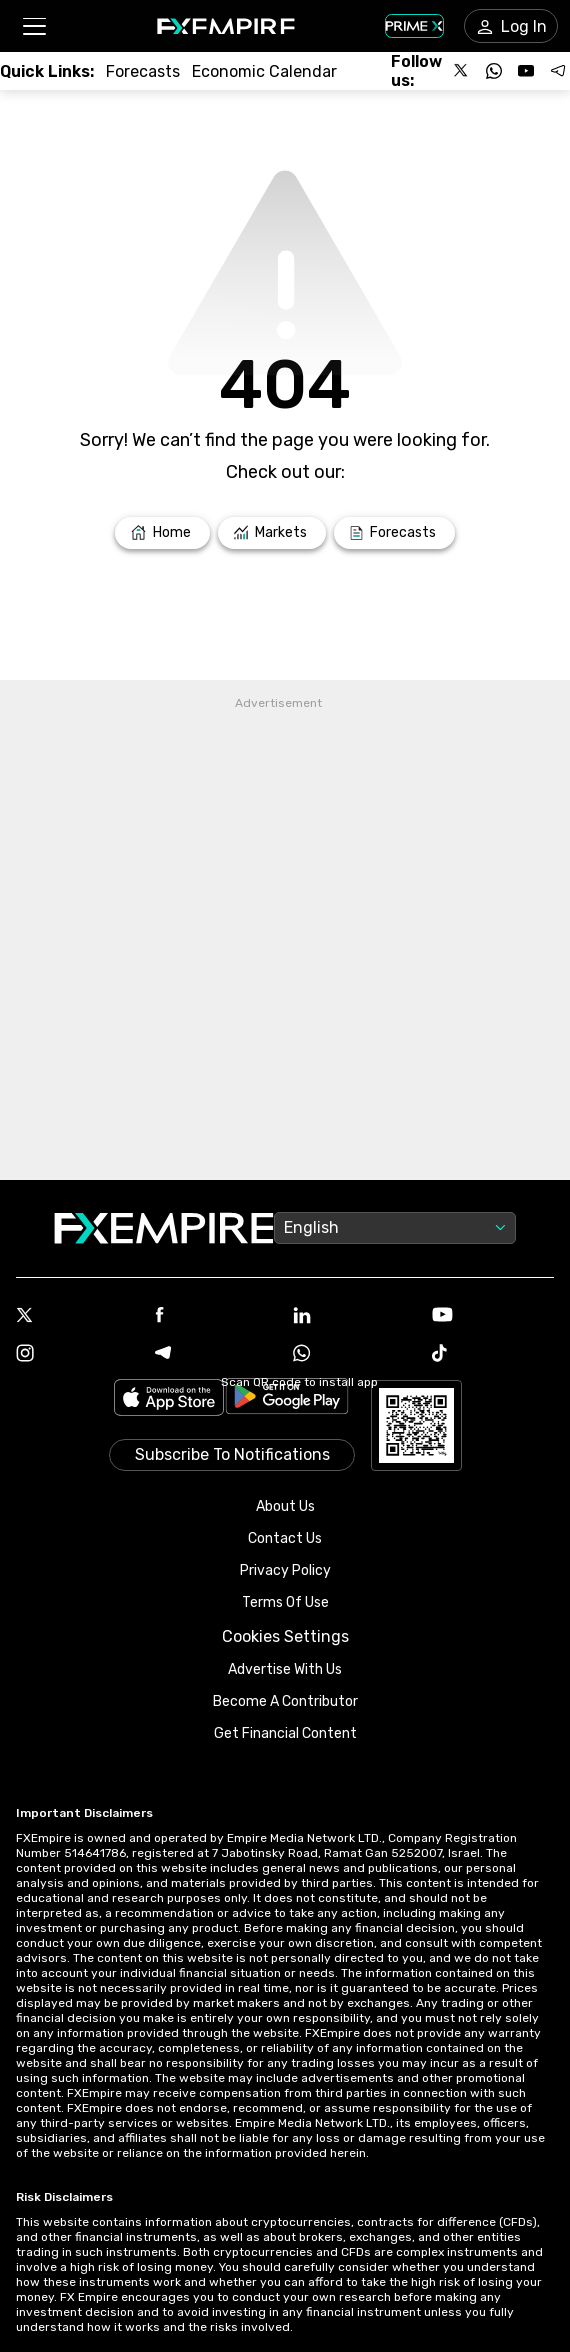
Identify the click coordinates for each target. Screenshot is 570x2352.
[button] (33, 26)
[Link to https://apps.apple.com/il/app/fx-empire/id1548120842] (169, 1399)
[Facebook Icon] (216, 1316)
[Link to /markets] (272, 533)
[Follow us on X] (462, 71)
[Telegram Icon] (216, 1355)
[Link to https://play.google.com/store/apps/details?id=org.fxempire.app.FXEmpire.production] (287, 1399)
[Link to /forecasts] (143, 71)
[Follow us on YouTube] (526, 71)
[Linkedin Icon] (354, 1317)
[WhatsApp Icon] (354, 1355)
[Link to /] (162, 533)
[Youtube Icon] (493, 1316)
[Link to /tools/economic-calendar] (264, 71)
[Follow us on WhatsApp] (494, 71)
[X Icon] (77, 1317)
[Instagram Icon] (77, 1355)
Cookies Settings (285, 1636)
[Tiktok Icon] (493, 1355)
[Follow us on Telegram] (558, 71)
